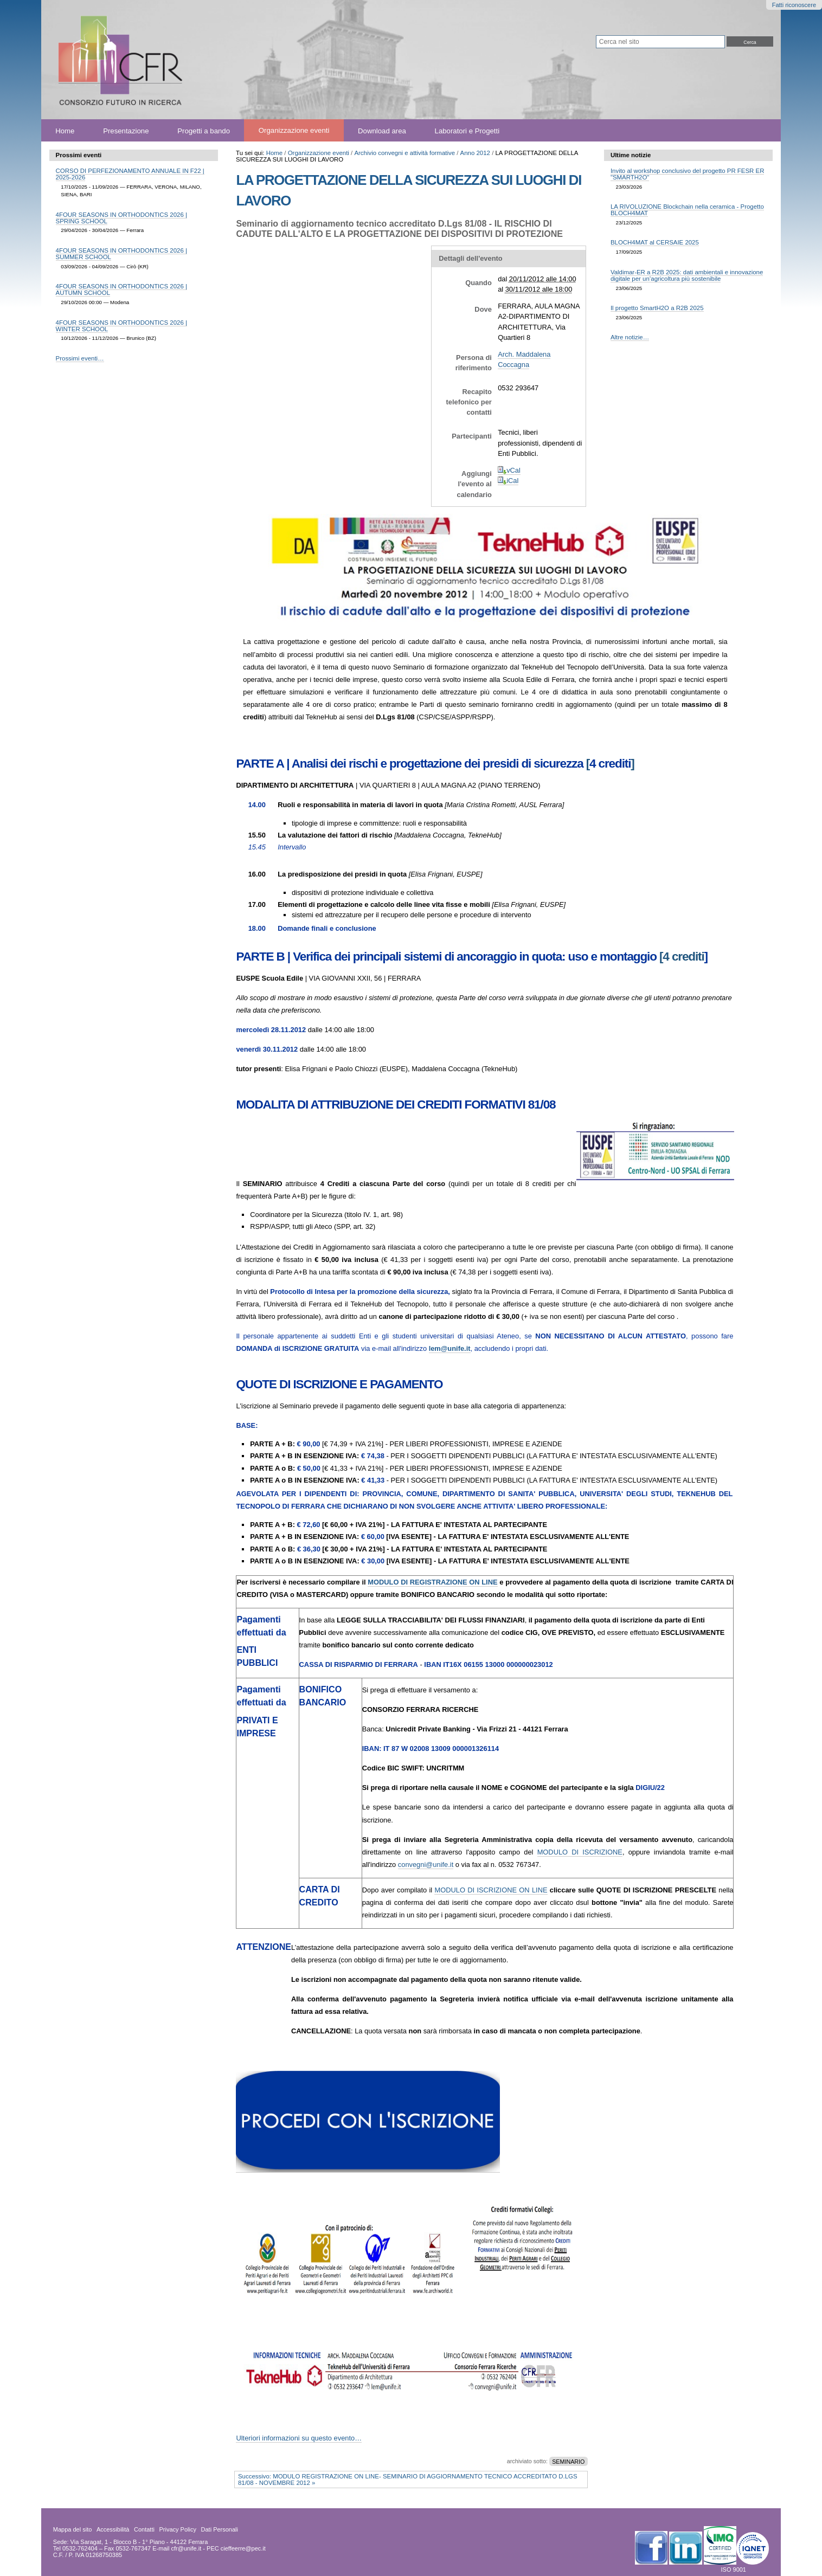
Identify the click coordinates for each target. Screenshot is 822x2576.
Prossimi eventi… (80, 358)
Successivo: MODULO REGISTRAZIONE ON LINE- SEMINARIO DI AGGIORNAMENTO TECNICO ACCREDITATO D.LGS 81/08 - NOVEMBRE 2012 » (407, 2479)
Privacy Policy (177, 2529)
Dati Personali (219, 2529)
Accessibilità (113, 2529)
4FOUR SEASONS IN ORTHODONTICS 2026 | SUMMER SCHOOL (121, 253)
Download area (382, 130)
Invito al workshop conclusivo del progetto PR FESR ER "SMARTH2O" (688, 174)
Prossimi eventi (79, 155)
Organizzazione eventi (294, 130)
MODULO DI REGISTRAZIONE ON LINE (432, 1582)
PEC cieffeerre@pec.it (236, 2548)
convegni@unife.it (425, 1864)
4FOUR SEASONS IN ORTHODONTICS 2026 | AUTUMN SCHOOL (121, 289)
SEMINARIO (568, 2461)
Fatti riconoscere (794, 5)
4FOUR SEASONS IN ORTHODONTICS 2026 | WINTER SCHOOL (121, 325)
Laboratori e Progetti (467, 130)
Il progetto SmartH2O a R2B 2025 (657, 308)
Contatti (144, 2529)
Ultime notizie (631, 155)
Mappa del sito (72, 2529)
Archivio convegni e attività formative (404, 153)
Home (64, 130)
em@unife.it (450, 1348)
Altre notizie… (630, 337)
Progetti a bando (203, 130)
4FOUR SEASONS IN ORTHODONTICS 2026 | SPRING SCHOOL (121, 217)
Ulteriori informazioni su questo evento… (299, 2438)
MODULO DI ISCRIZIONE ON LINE (490, 1890)
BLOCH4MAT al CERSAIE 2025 (655, 242)
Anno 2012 (475, 153)
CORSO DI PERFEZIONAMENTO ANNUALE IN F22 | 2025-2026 (130, 174)
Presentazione (126, 130)
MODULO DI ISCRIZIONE (579, 1852)
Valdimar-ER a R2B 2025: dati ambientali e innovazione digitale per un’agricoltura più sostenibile (687, 275)
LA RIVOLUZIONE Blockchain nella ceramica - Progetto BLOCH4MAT (687, 209)
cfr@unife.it (186, 2548)
